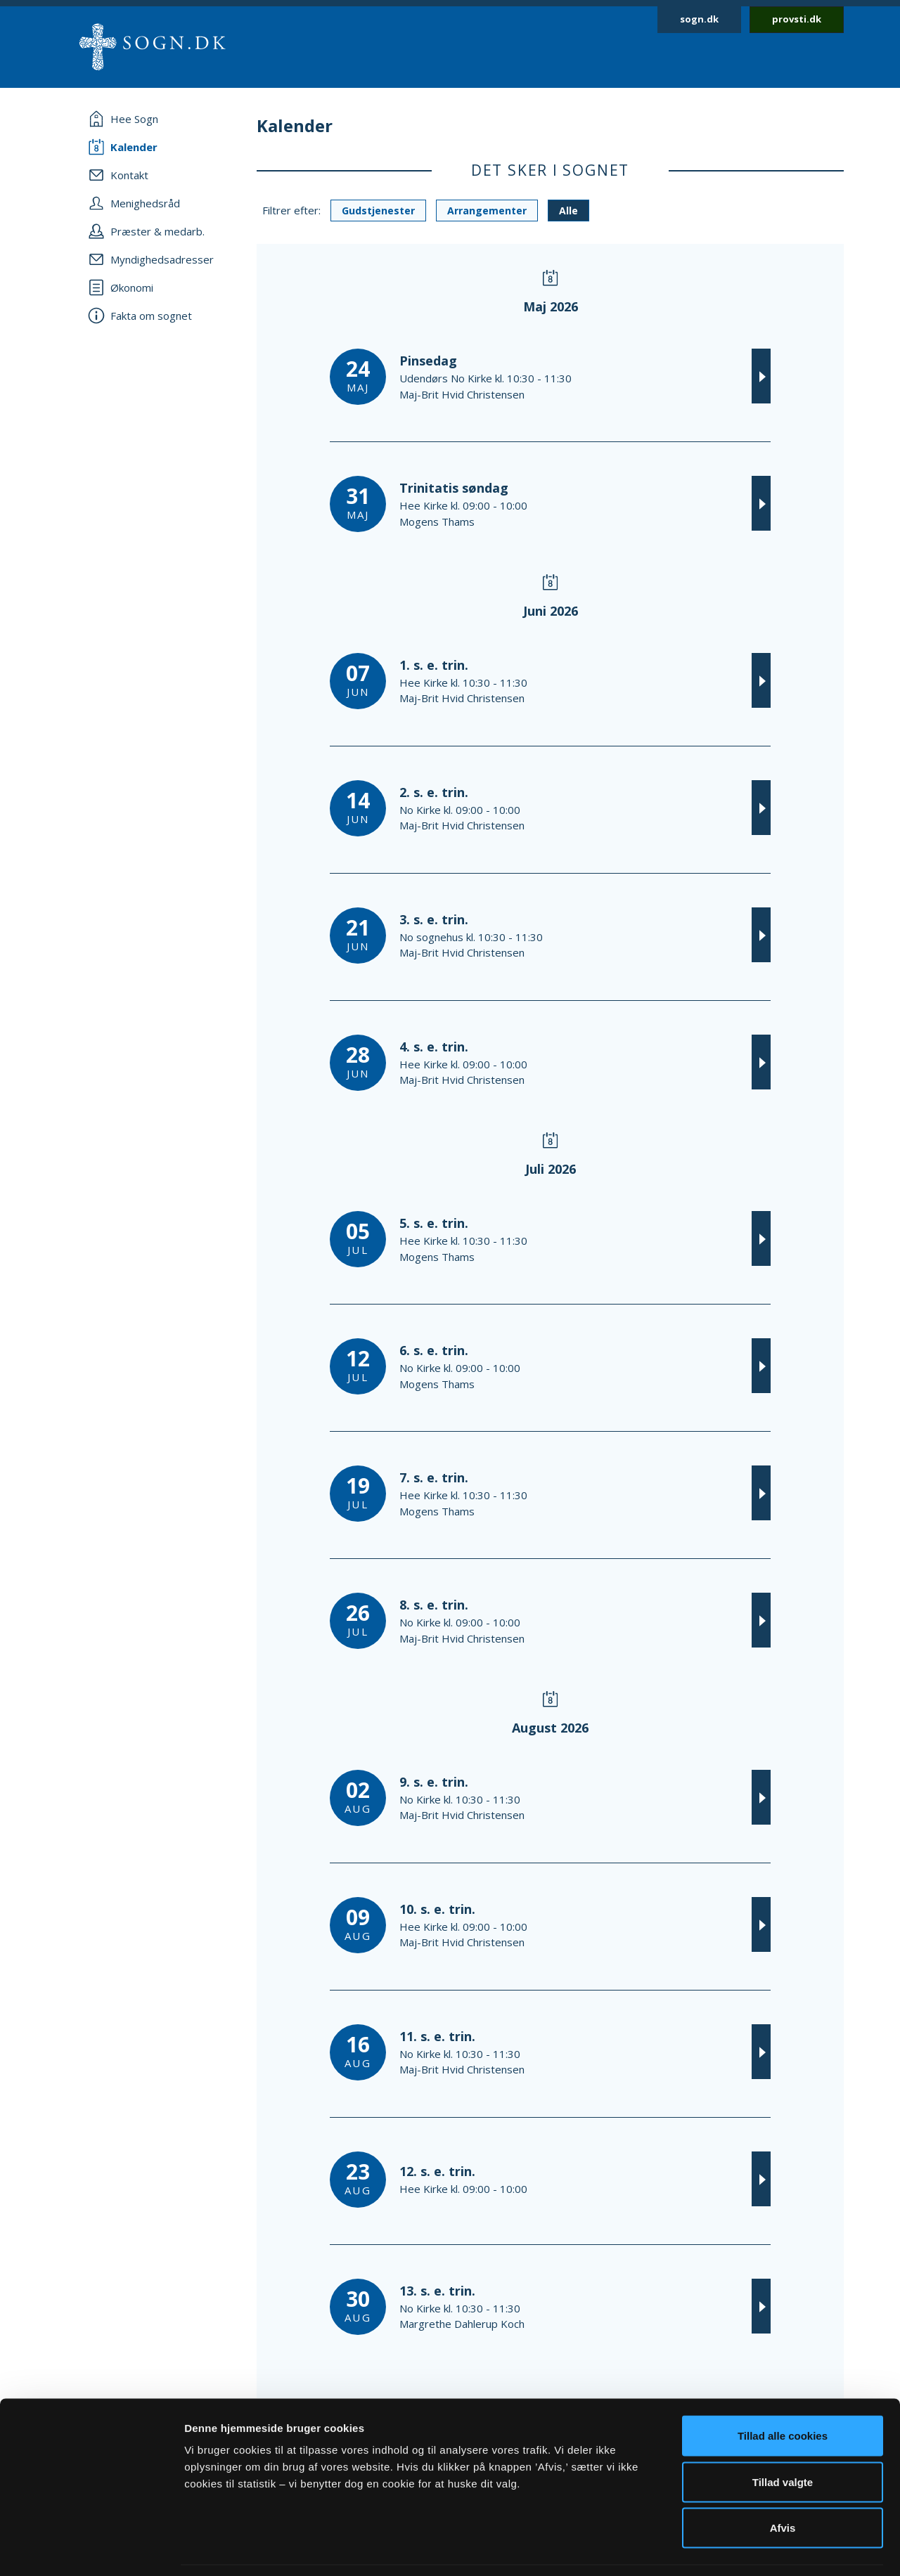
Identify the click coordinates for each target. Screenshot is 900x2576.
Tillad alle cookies (783, 2391)
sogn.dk (699, 19)
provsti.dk (796, 19)
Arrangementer (487, 210)
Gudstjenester (378, 210)
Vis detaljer (730, 2548)
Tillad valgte (782, 2438)
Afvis (783, 2484)
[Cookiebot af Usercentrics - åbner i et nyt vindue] (91, 2548)
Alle (568, 210)
